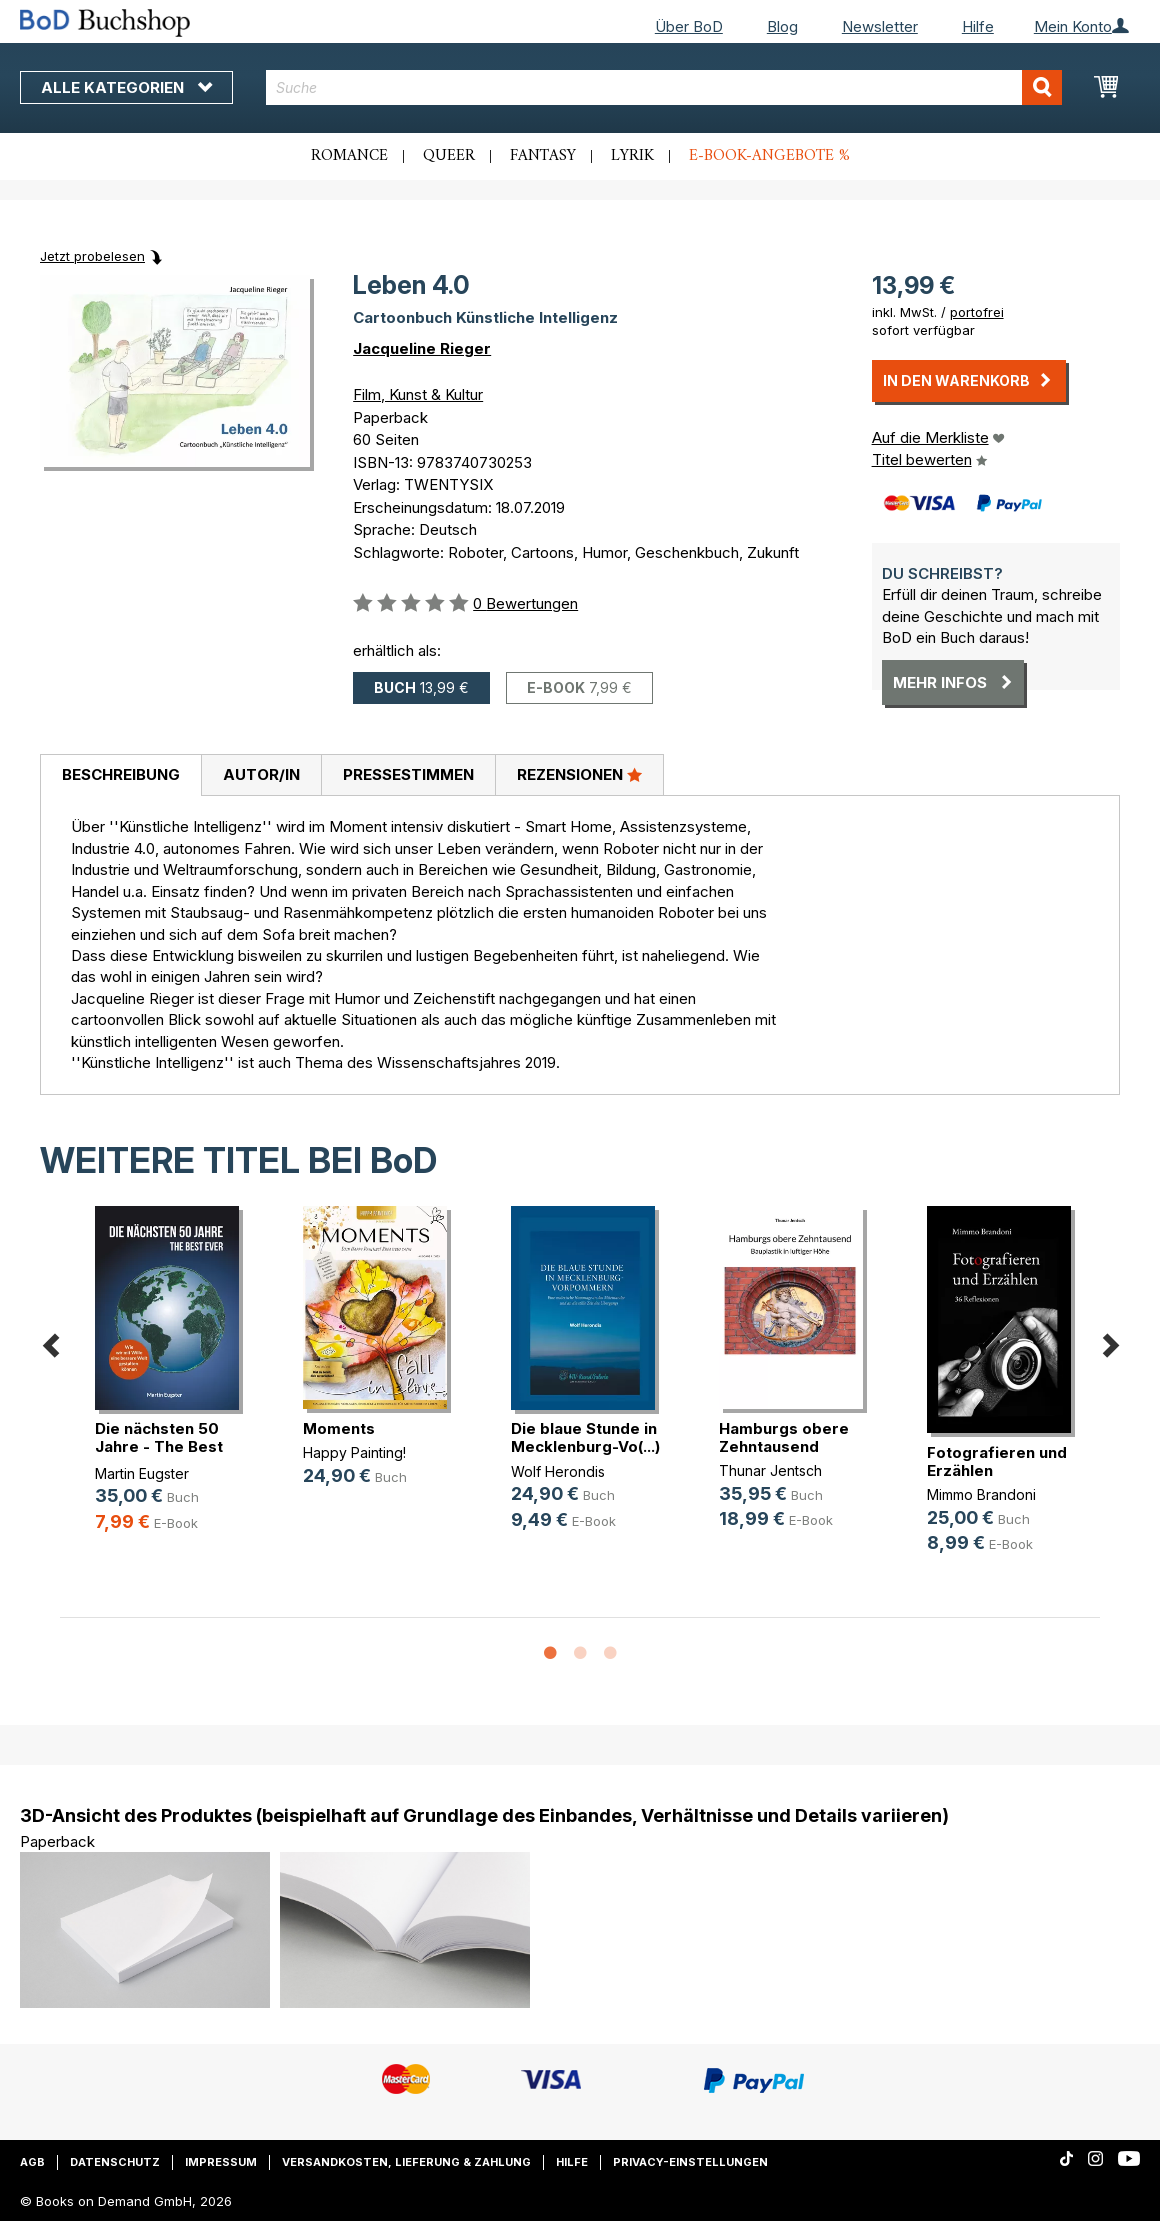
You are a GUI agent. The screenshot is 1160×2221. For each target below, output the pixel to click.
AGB (32, 2162)
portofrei (977, 312)
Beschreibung (121, 774)
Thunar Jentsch (770, 1470)
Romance (349, 156)
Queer (449, 156)
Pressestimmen (408, 774)
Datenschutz (115, 2162)
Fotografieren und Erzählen (997, 1461)
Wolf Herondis (558, 1471)
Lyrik (632, 156)
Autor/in (261, 774)
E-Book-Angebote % (769, 156)
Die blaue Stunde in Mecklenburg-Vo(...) (585, 1437)
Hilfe (978, 26)
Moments (339, 1428)
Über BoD (689, 26)
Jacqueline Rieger (422, 348)
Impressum (221, 2162)
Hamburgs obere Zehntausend (784, 1437)
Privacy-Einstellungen (690, 2162)
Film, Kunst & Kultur (418, 394)
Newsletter (880, 26)
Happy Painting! (354, 1452)
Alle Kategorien (126, 87)
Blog (782, 26)
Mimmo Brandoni (981, 1494)
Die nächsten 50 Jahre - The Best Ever (159, 1446)
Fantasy (543, 156)
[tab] (120, 776)
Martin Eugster (142, 1473)
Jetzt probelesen (92, 256)
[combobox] (663, 87)
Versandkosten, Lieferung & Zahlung (406, 2162)
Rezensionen (579, 774)
